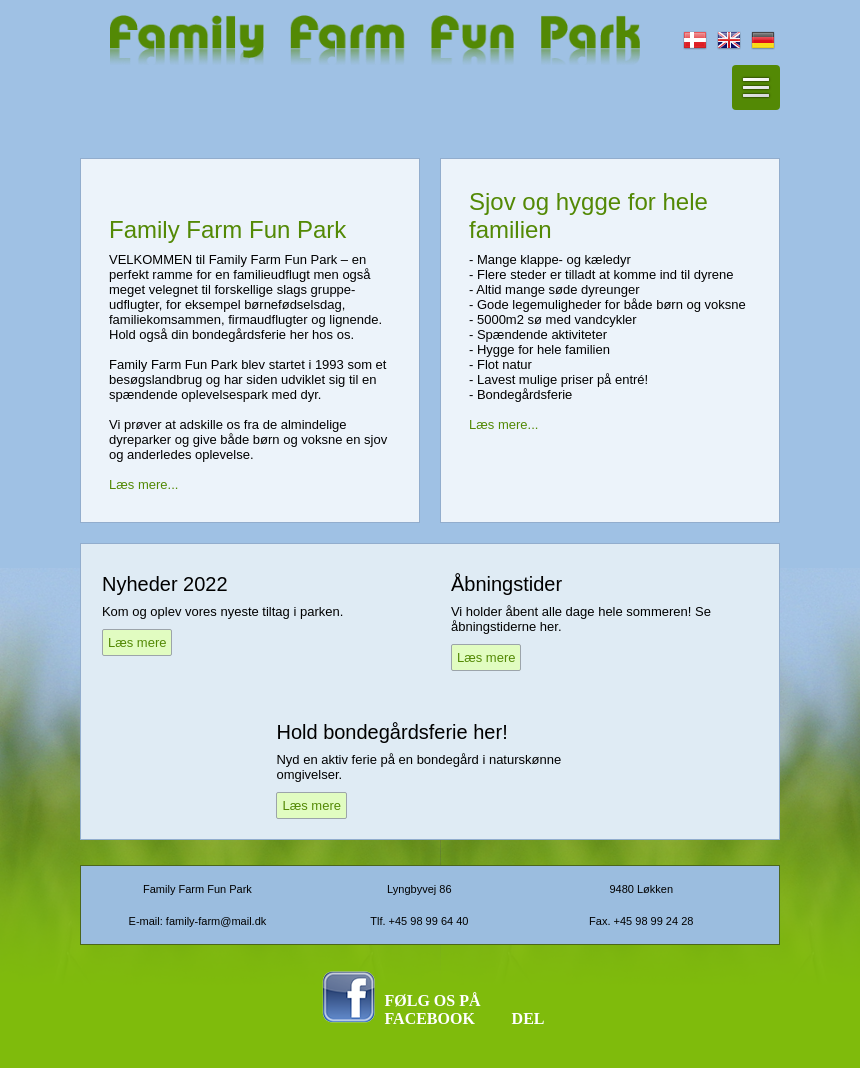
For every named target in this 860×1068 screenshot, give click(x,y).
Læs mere (137, 642)
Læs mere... (143, 484)
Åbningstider (506, 584)
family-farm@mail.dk (216, 921)
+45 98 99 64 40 (429, 921)
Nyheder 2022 (165, 584)
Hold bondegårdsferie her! (391, 732)
